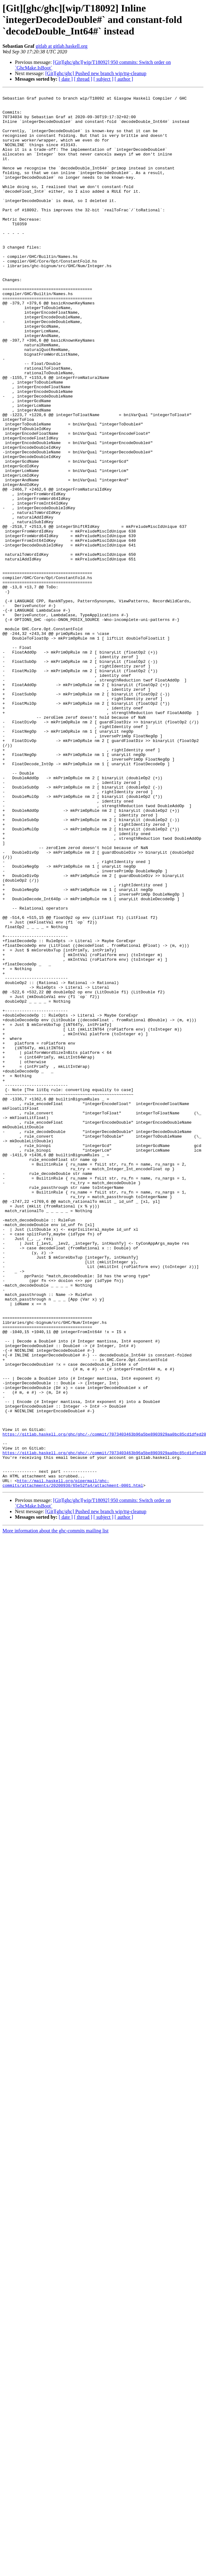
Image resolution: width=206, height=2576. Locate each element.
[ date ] (66, 79)
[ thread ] (83, 79)
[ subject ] (103, 79)
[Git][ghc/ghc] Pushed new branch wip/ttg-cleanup (95, 73)
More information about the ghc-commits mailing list (55, 1810)
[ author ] (124, 79)
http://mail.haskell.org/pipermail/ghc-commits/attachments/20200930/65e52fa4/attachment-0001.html (72, 1761)
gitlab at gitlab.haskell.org (62, 46)
